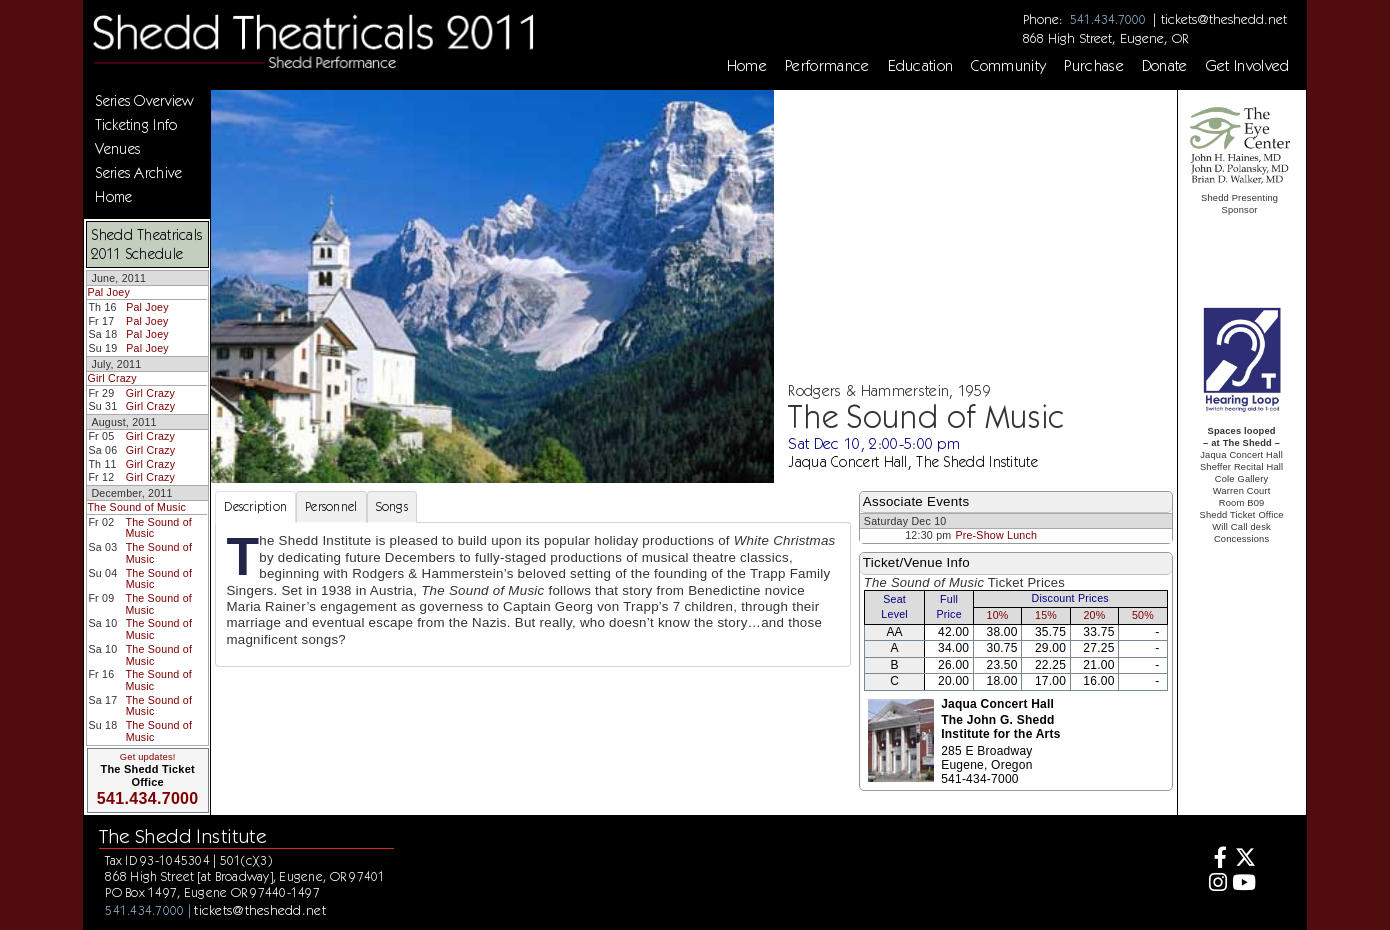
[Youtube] (1244, 884)
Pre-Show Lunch (996, 535)
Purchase (1094, 66)
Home (747, 66)
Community (1008, 66)
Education (921, 66)
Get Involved (1248, 66)
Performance (827, 66)
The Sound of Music (136, 507)
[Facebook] (1214, 859)
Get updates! (148, 757)
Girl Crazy (112, 378)
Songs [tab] (392, 506)
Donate (1165, 66)
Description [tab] (255, 506)
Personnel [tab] (331, 506)
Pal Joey (108, 292)
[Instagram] (1214, 884)
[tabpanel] (532, 594)
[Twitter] (1244, 859)
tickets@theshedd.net (1224, 19)
